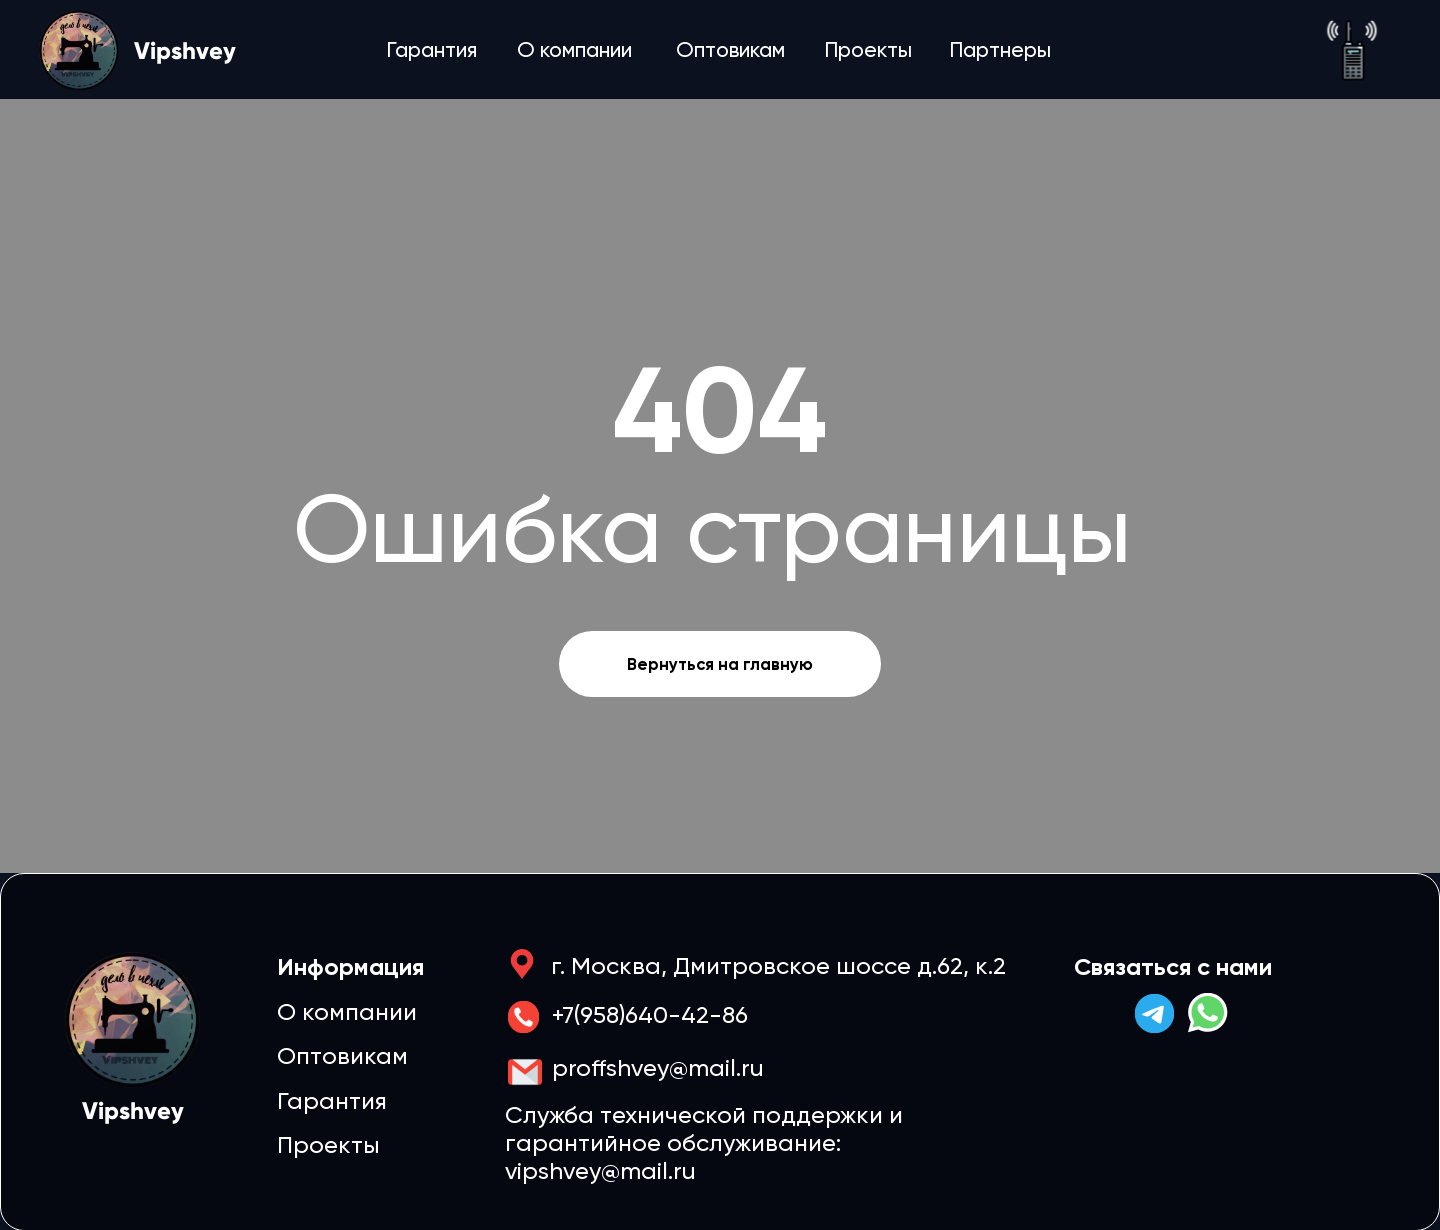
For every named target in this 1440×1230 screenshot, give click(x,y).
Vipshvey (185, 50)
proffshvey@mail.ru (658, 1068)
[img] (1352, 50)
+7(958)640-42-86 (650, 1015)
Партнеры (1000, 49)
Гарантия (431, 49)
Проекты (868, 49)
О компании (574, 49)
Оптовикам (730, 49)
